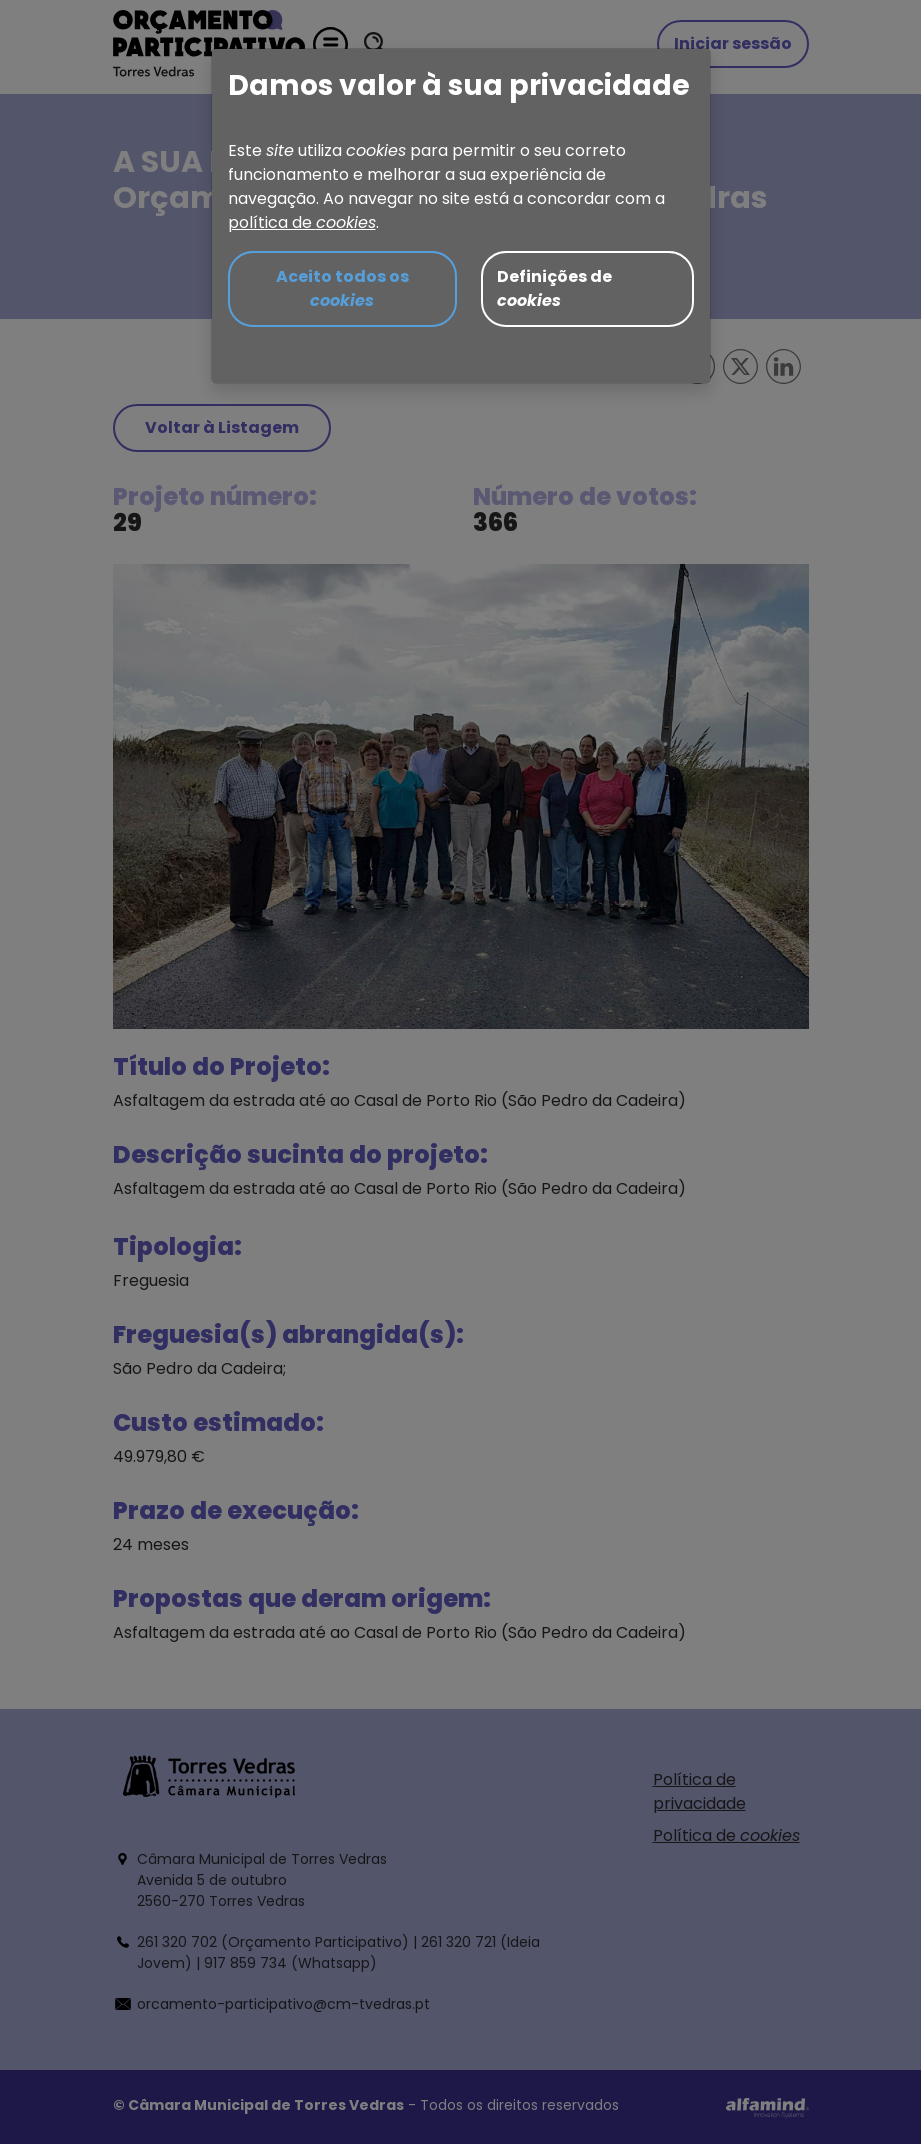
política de (302, 222)
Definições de (554, 288)
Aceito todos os (342, 288)
